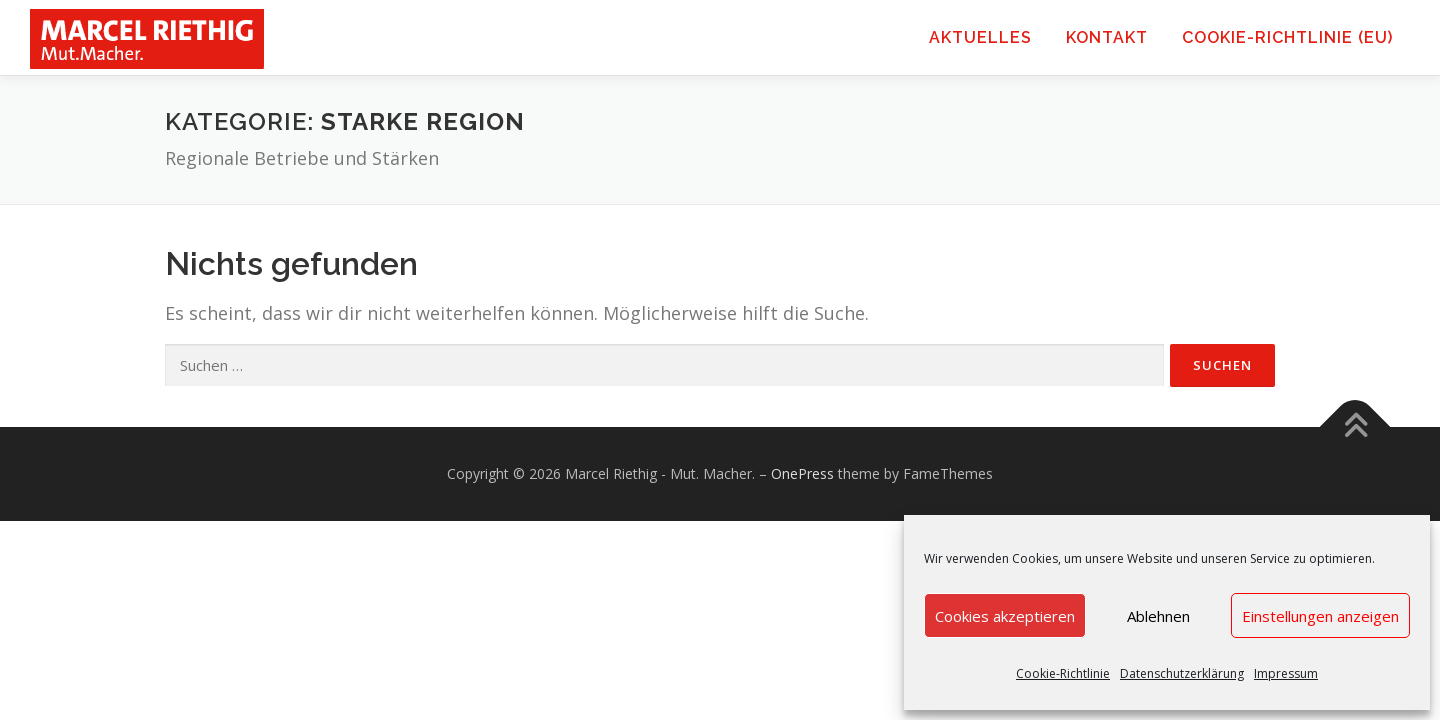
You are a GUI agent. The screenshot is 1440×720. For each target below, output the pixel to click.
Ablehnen (1158, 616)
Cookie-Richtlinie (1063, 673)
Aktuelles (980, 37)
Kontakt (1107, 37)
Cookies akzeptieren (1005, 616)
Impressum (1286, 673)
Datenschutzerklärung (1182, 673)
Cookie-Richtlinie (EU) (1287, 37)
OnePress (802, 473)
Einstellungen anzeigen (1320, 616)
